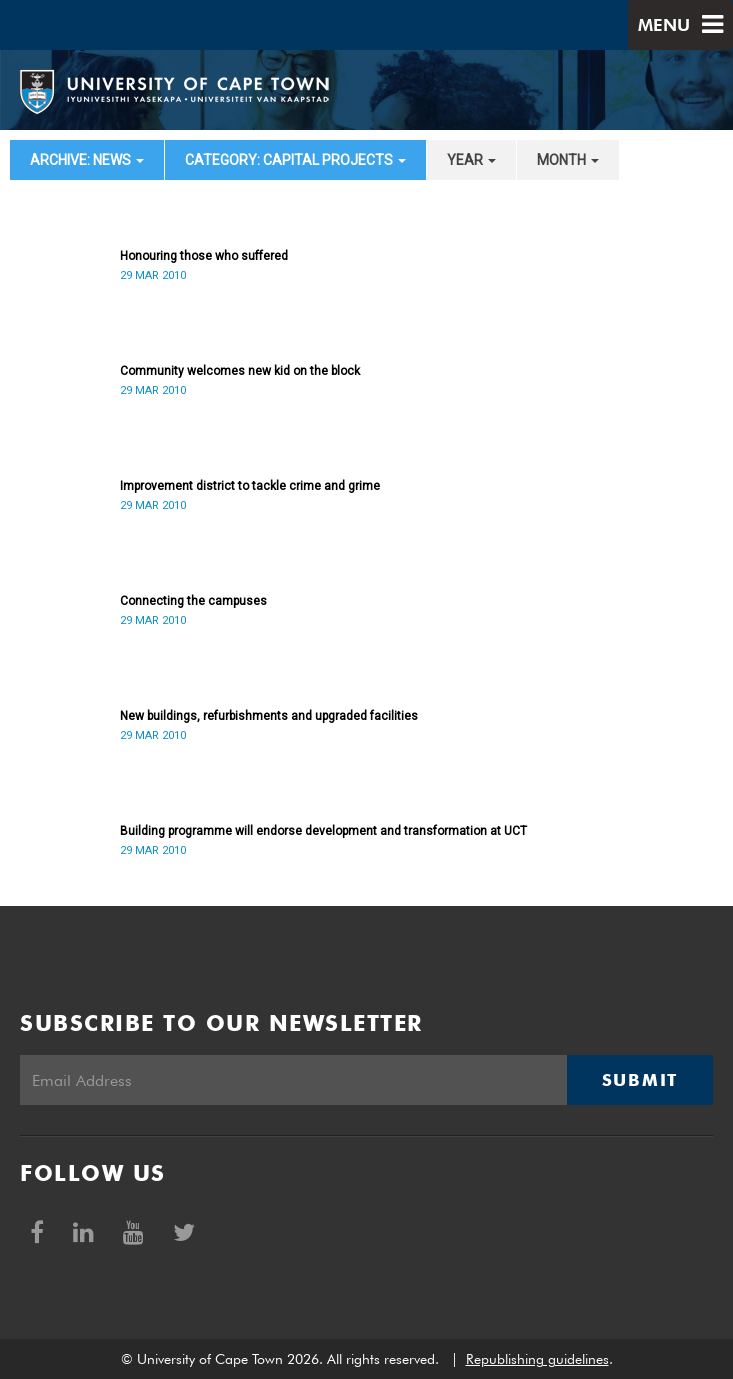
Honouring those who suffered (204, 256)
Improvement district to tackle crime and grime (250, 486)
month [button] (568, 160)
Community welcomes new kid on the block (240, 371)
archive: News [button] (87, 160)
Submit (640, 1080)
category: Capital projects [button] (295, 160)
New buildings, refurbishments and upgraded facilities (269, 716)
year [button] (471, 160)
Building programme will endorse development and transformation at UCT (323, 831)
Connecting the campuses (193, 601)
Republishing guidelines (537, 1359)
